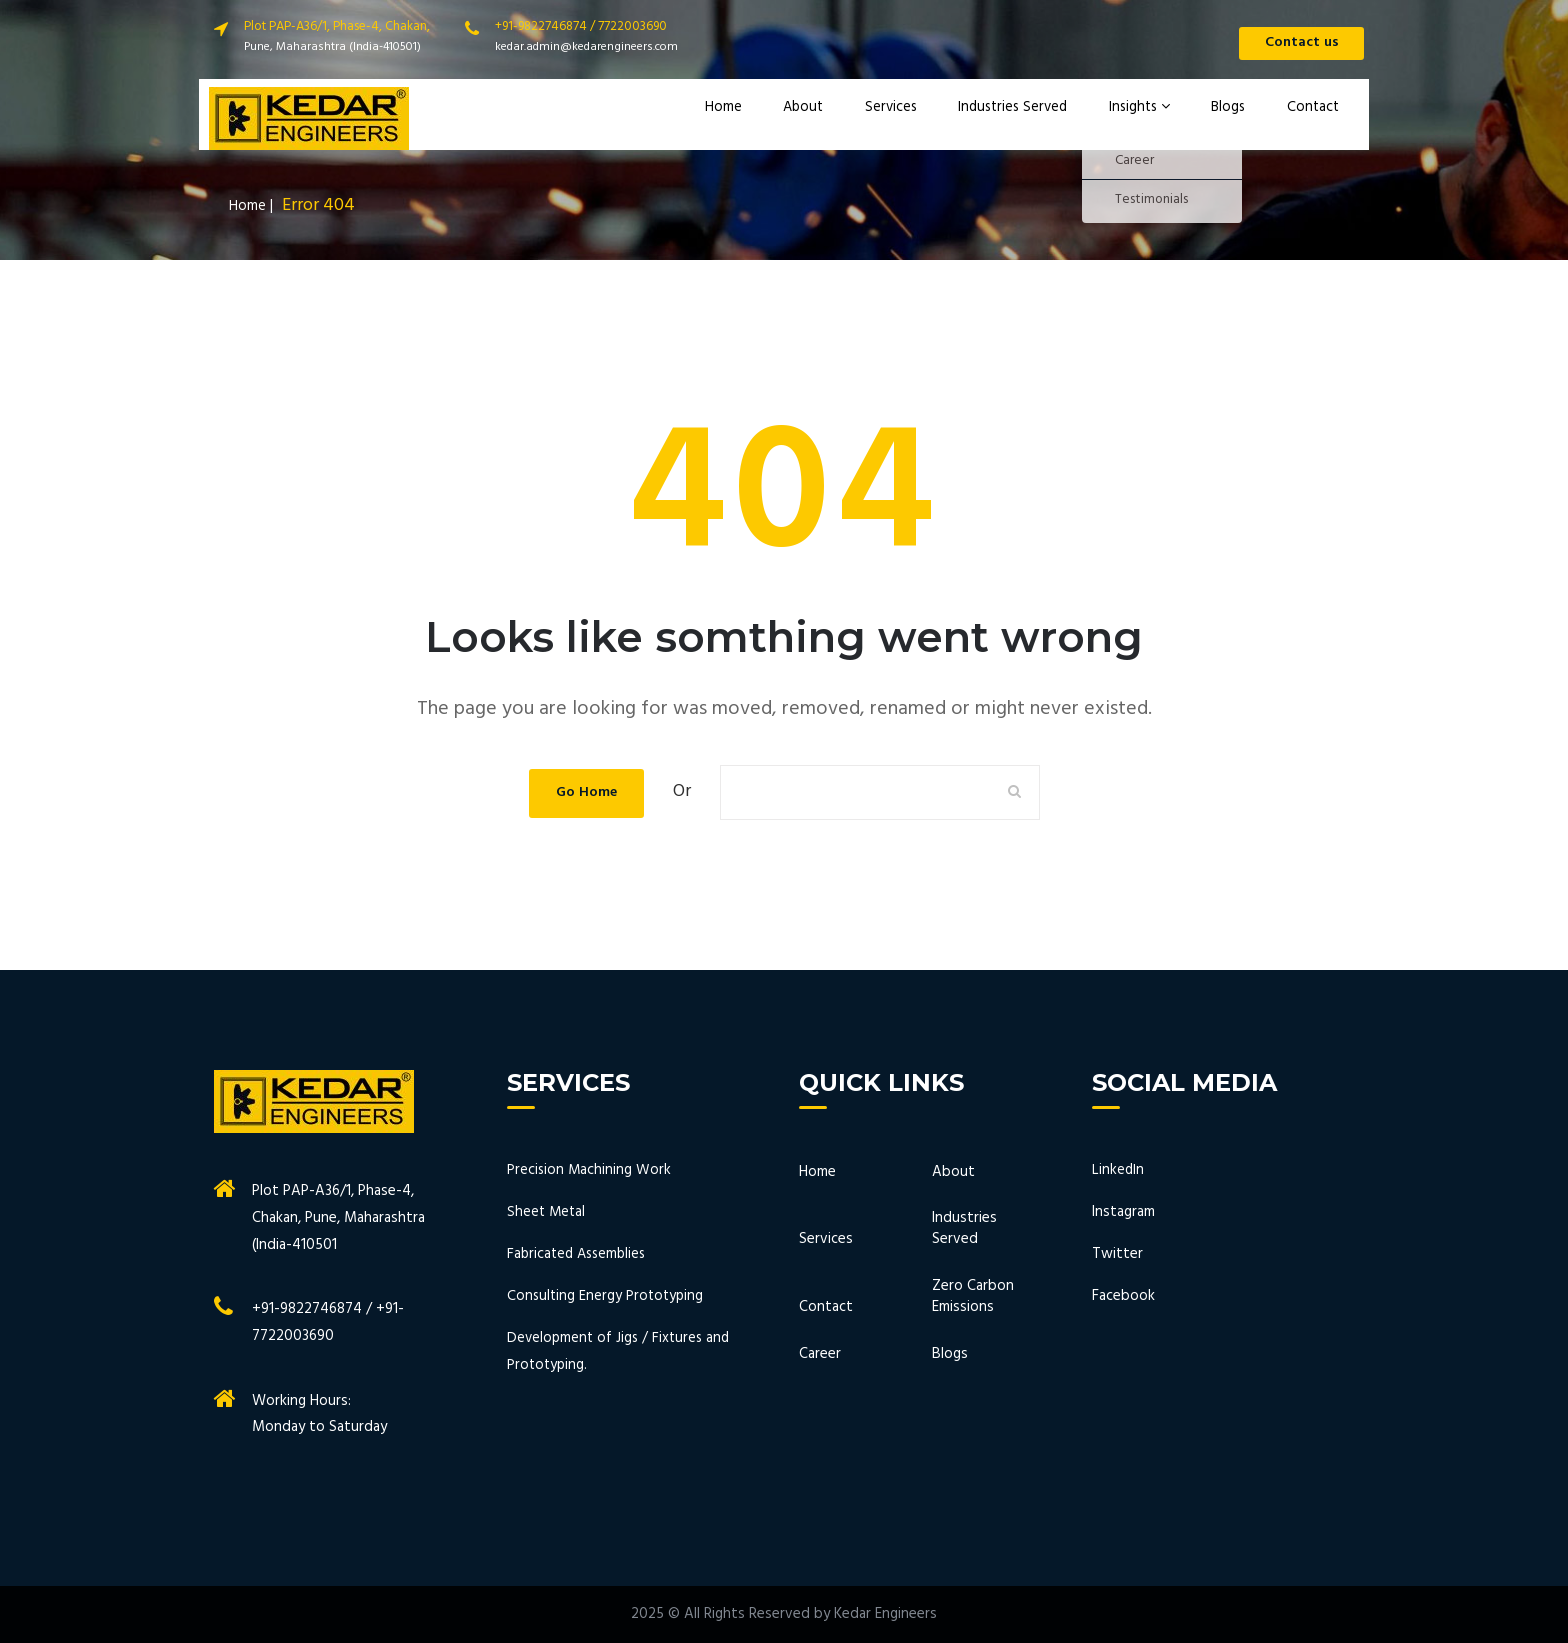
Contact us (1294, 45)
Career (820, 1354)
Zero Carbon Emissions (973, 1297)
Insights (1148, 119)
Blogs (1232, 119)
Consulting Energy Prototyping (607, 1296)
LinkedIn (1118, 1170)
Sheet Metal (547, 1212)
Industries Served (1021, 119)
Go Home (586, 792)
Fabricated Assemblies (580, 1254)
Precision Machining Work (590, 1170)
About (818, 119)
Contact (1310, 119)
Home (746, 119)
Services (899, 119)
